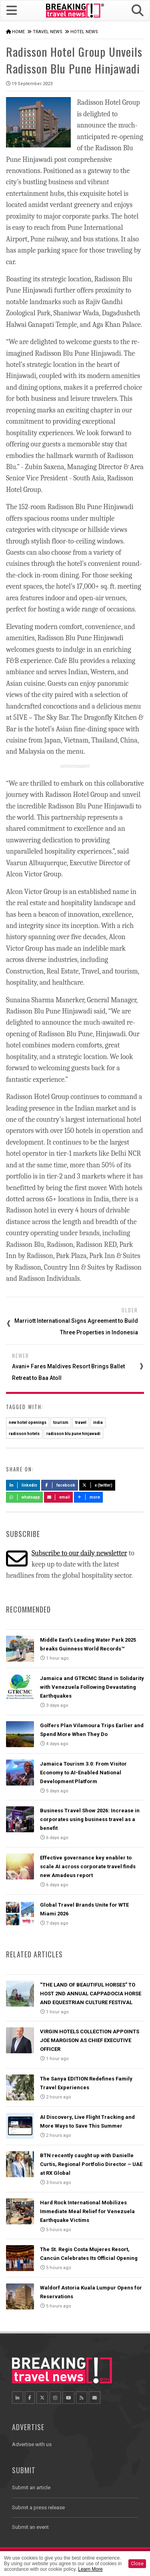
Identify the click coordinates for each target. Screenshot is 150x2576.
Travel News (47, 31)
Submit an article (31, 2487)
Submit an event (30, 2527)
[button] (138, 11)
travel (80, 1422)
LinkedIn (23, 1485)
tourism (60, 1422)
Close (137, 2563)
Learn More (90, 2569)
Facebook (60, 1485)
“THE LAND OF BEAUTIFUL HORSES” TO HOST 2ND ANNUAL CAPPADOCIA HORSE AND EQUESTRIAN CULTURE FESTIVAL (90, 1993)
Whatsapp (24, 1497)
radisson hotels (24, 1433)
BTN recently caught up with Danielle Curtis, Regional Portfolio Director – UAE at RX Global (91, 2164)
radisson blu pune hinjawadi (73, 1433)
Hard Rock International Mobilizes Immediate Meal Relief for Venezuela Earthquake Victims (87, 2211)
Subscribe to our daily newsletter (79, 1553)
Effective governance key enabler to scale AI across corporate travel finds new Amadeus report (88, 1866)
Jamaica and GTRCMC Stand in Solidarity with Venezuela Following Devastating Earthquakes (92, 1687)
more (88, 1497)
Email (58, 1497)
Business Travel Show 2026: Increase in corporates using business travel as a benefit (90, 1819)
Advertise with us (32, 2444)
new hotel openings (27, 1422)
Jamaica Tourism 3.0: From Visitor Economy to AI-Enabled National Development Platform (83, 1772)
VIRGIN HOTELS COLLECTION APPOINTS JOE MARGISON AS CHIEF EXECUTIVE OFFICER (89, 2040)
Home (18, 31)
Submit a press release (38, 2507)
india (98, 1422)
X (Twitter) (97, 1485)
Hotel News (84, 31)
